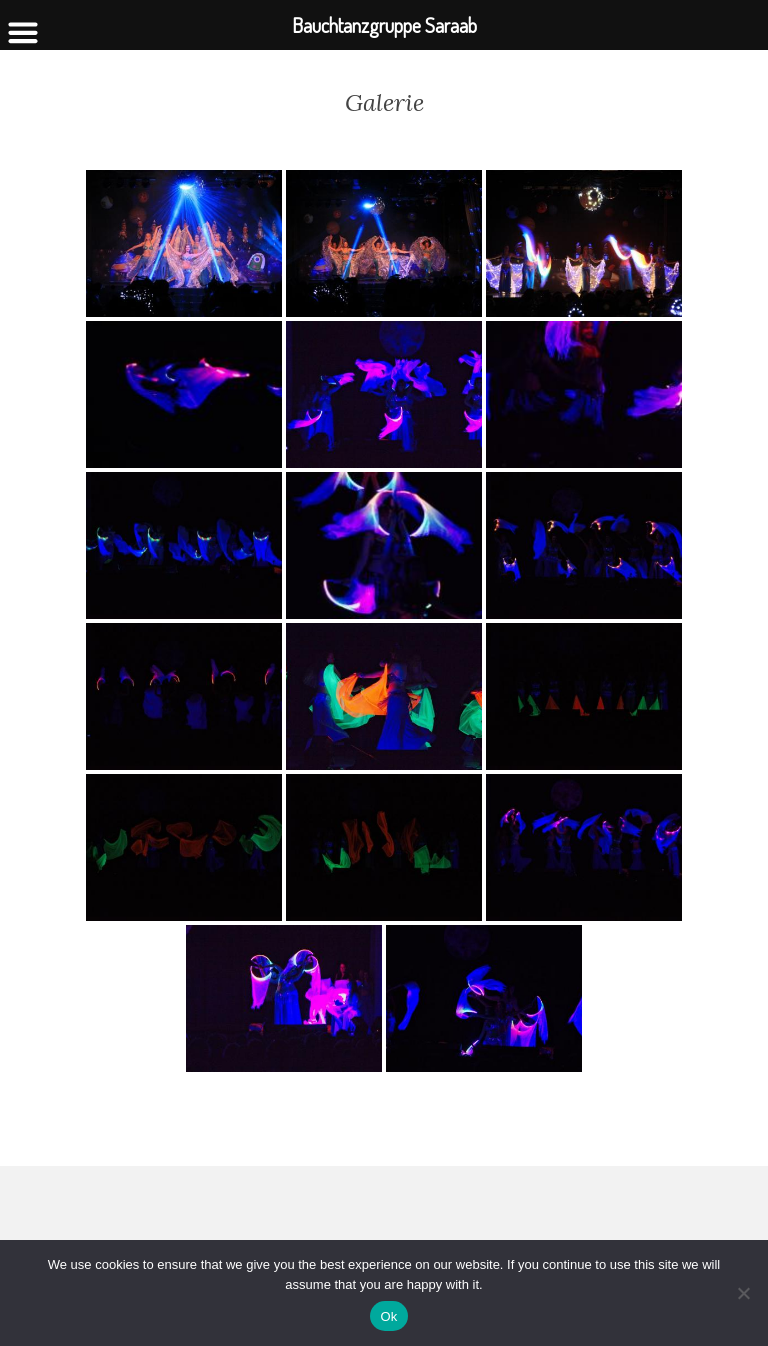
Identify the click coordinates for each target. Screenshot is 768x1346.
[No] (743, 1293)
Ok (388, 1316)
